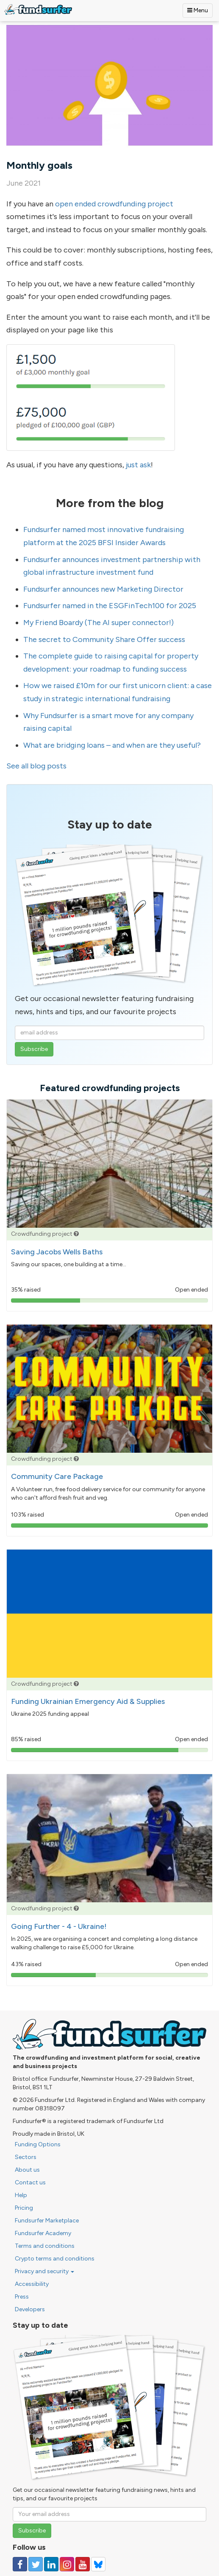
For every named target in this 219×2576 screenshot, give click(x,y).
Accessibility (32, 2284)
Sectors (25, 2157)
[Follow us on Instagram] (67, 2564)
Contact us (30, 2182)
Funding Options (38, 2144)
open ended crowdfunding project (114, 203)
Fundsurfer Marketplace (47, 2220)
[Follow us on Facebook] (20, 2564)
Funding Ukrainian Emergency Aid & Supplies (88, 1701)
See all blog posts (36, 766)
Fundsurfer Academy (43, 2233)
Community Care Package (57, 1476)
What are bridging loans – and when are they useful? (112, 745)
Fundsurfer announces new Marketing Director (103, 589)
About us (27, 2169)
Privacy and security (44, 2271)
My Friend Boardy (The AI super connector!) (98, 622)
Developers (30, 2309)
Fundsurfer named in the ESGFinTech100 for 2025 (109, 605)
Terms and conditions (45, 2246)
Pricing (24, 2207)
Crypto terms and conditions (54, 2258)
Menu (197, 10)
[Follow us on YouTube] (82, 2564)
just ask (138, 464)
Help (21, 2195)
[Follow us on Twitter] (35, 2564)
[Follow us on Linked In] (51, 2564)
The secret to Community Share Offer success (104, 639)
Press (22, 2296)
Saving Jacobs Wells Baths (57, 1251)
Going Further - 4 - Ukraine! (59, 1926)
